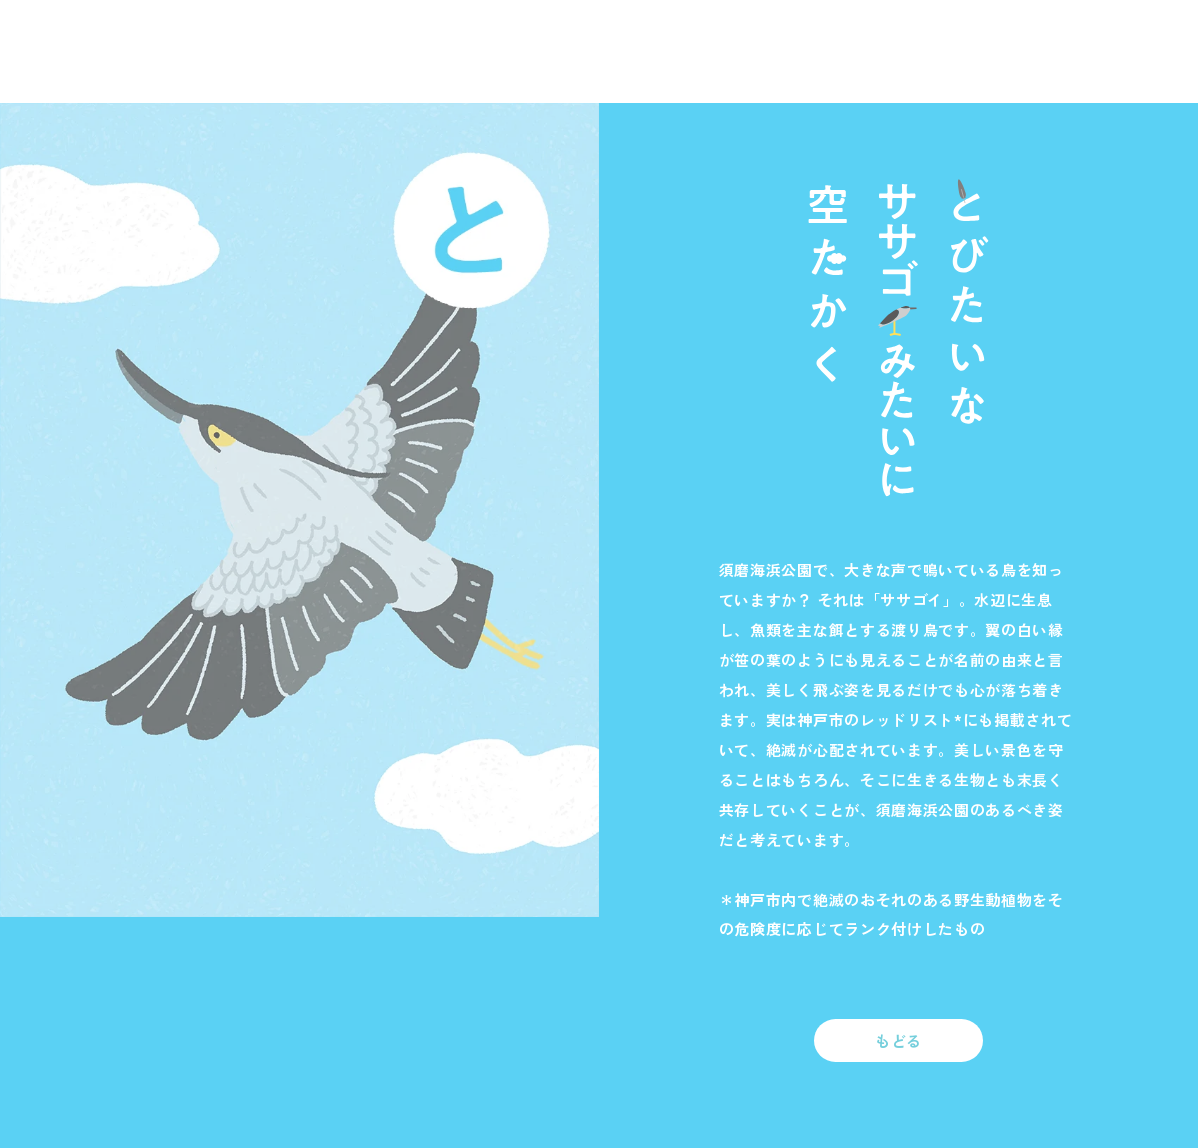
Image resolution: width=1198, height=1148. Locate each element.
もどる (898, 1040)
